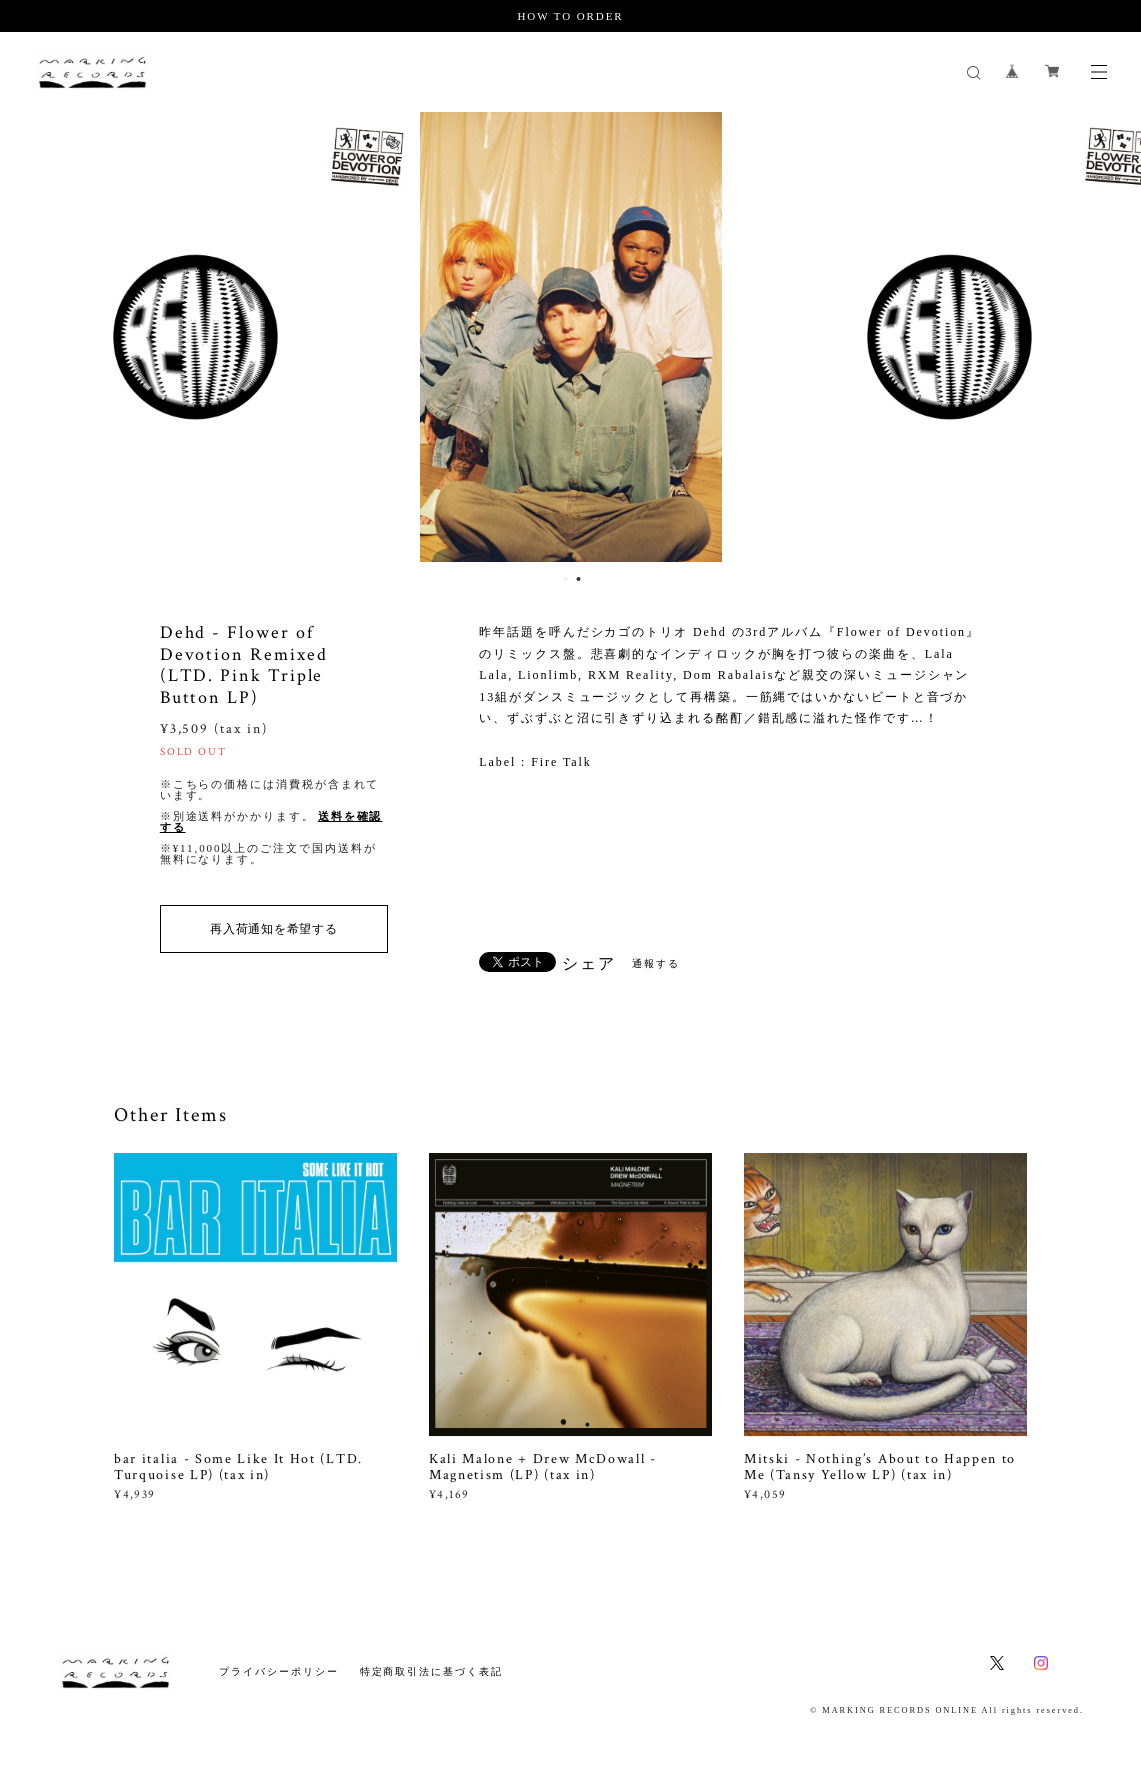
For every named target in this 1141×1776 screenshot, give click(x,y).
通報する (656, 963)
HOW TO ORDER (570, 16)
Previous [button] (30, 337)
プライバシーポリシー (278, 1671)
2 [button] (579, 579)
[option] (571, 337)
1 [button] (566, 579)
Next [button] (1111, 337)
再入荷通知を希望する (273, 929)
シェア (589, 964)
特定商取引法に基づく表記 (431, 1671)
